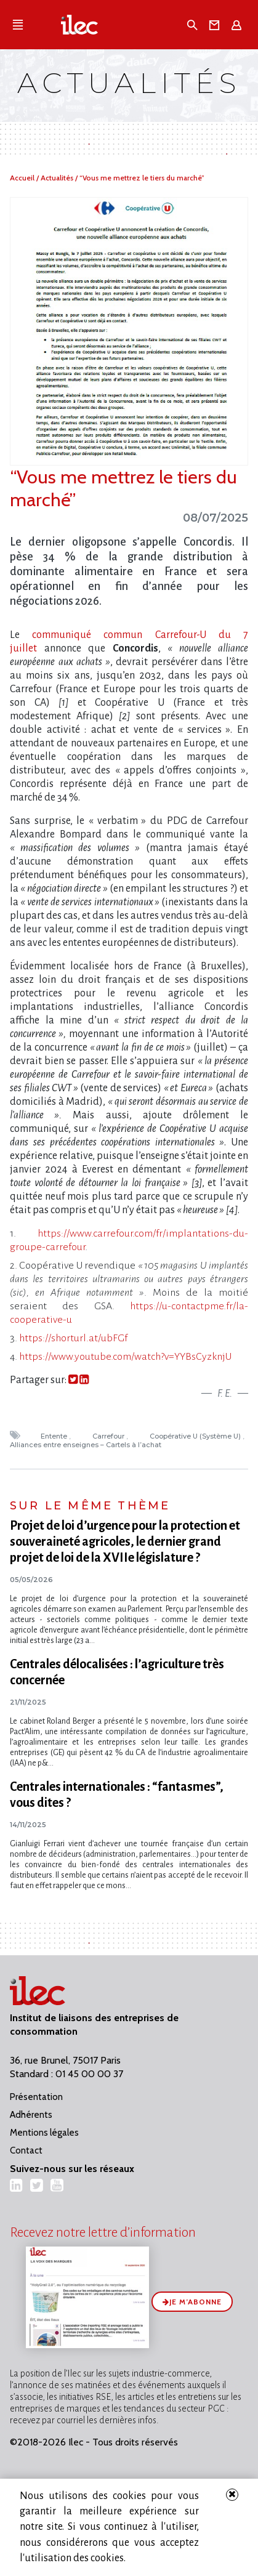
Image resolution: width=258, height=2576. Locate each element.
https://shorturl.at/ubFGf (73, 1338)
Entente (55, 1436)
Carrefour (109, 1436)
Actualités (58, 177)
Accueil (23, 177)
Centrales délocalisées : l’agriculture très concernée (117, 1672)
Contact (26, 2150)
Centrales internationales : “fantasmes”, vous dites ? (117, 1794)
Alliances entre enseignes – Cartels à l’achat (86, 1444)
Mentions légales (44, 2132)
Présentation (36, 2096)
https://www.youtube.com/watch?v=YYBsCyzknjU (125, 1356)
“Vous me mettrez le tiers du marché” (141, 177)
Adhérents (31, 2114)
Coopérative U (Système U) (196, 1436)
